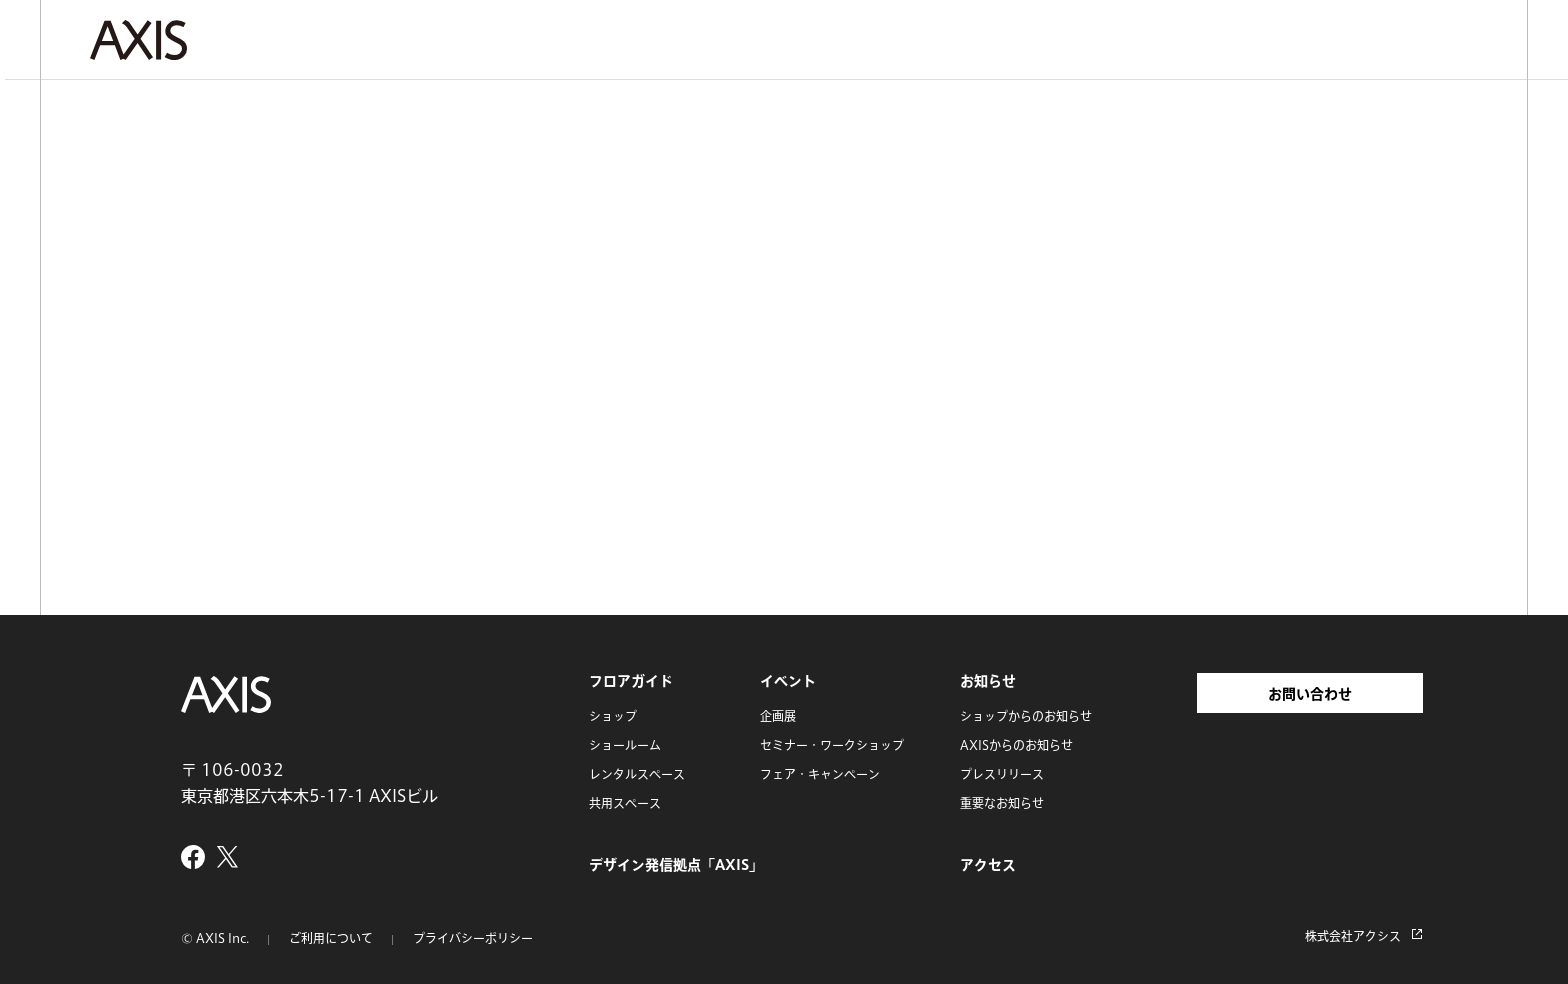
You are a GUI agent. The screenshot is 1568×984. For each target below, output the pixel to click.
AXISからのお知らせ (1016, 745)
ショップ (613, 716)
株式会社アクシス (1353, 936)
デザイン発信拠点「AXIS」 (676, 865)
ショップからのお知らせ (1026, 716)
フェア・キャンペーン (820, 774)
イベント (788, 681)
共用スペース (625, 803)
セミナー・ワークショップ (832, 745)
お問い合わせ (1310, 694)
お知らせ (988, 681)
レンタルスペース (637, 774)
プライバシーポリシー (473, 938)
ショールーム (625, 745)
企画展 (778, 716)
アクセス (988, 865)
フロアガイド (631, 681)
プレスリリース (1002, 774)
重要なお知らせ (1002, 803)
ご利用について (331, 938)
